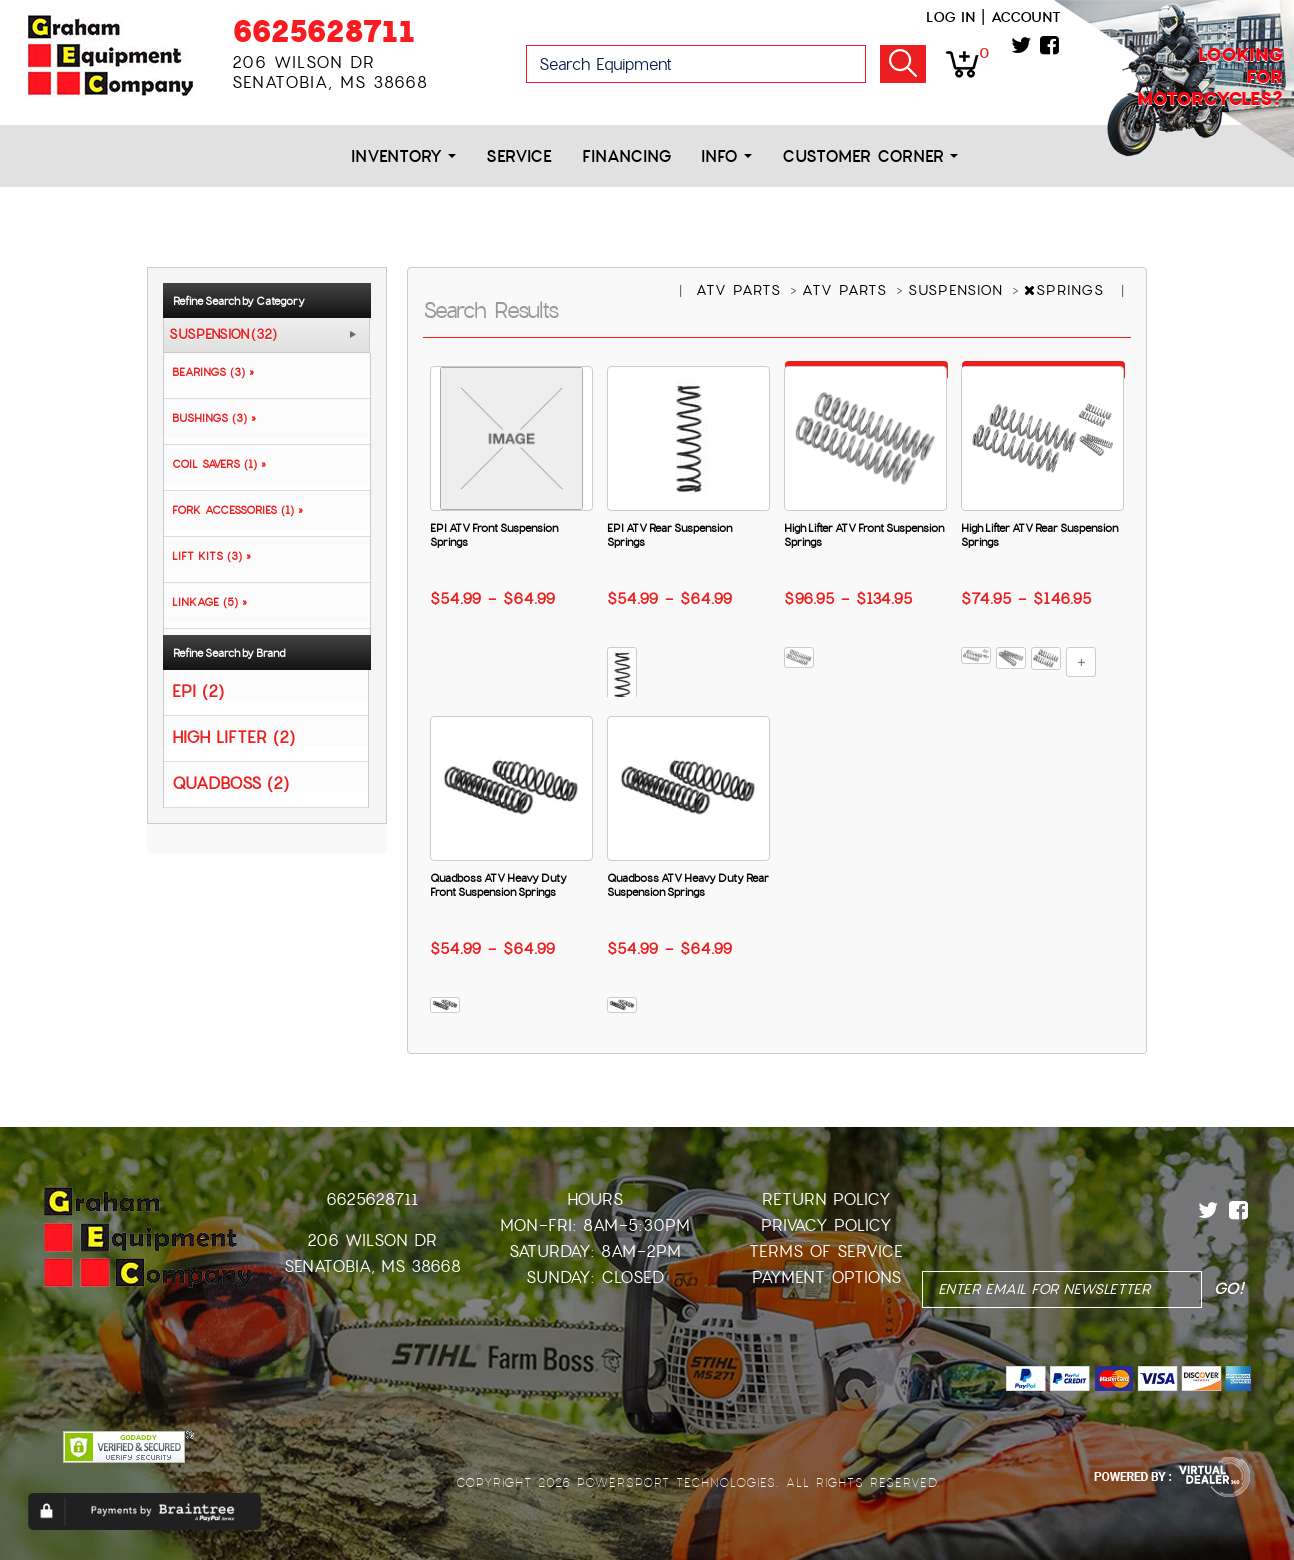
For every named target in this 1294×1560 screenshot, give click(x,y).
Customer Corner (870, 156)
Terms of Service (826, 1251)
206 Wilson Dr (372, 1240)
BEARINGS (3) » (209, 372)
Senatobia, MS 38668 (372, 1266)
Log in (950, 17)
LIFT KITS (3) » (207, 556)
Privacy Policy (826, 1225)
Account (1026, 17)
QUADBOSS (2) (230, 782)
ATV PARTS (741, 290)
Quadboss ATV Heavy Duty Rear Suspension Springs (688, 885)
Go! (903, 64)
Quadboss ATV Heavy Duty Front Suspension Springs (498, 885)
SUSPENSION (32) (223, 335)
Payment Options (826, 1277)
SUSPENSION (958, 290)
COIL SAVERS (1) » (215, 464)
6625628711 (323, 31)
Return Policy (826, 1199)
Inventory (403, 156)
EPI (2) (198, 690)
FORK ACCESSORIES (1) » (233, 510)
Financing (626, 156)
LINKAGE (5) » (205, 602)
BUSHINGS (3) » (210, 418)
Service (519, 156)
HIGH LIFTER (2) (233, 736)
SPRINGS (1067, 290)
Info (726, 156)
